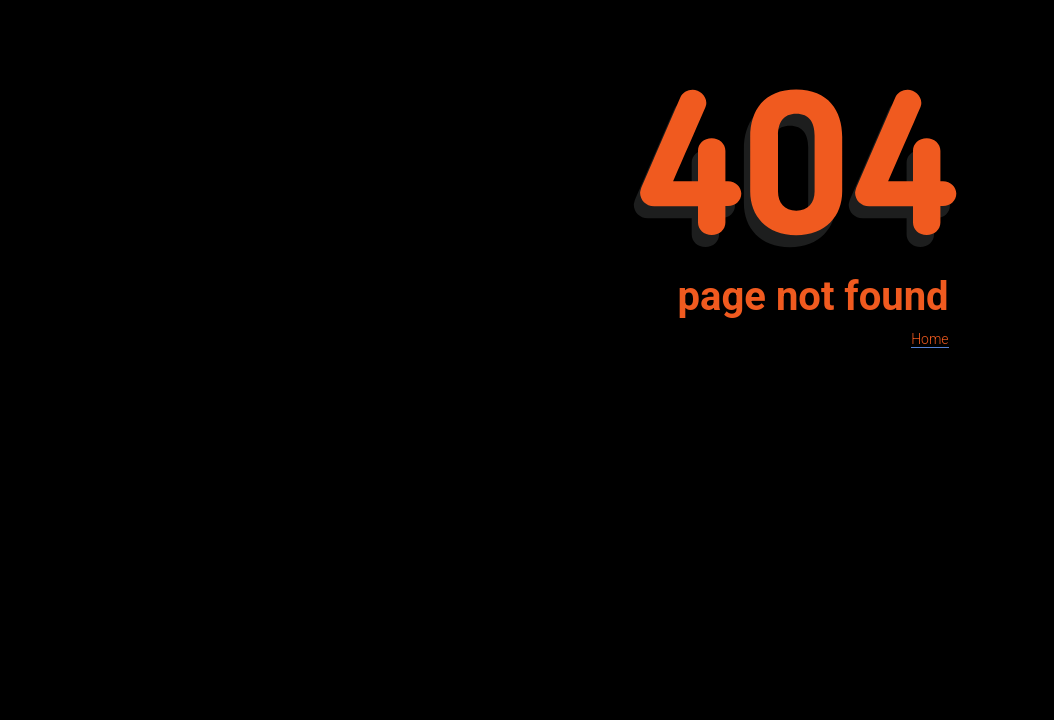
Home (929, 339)
